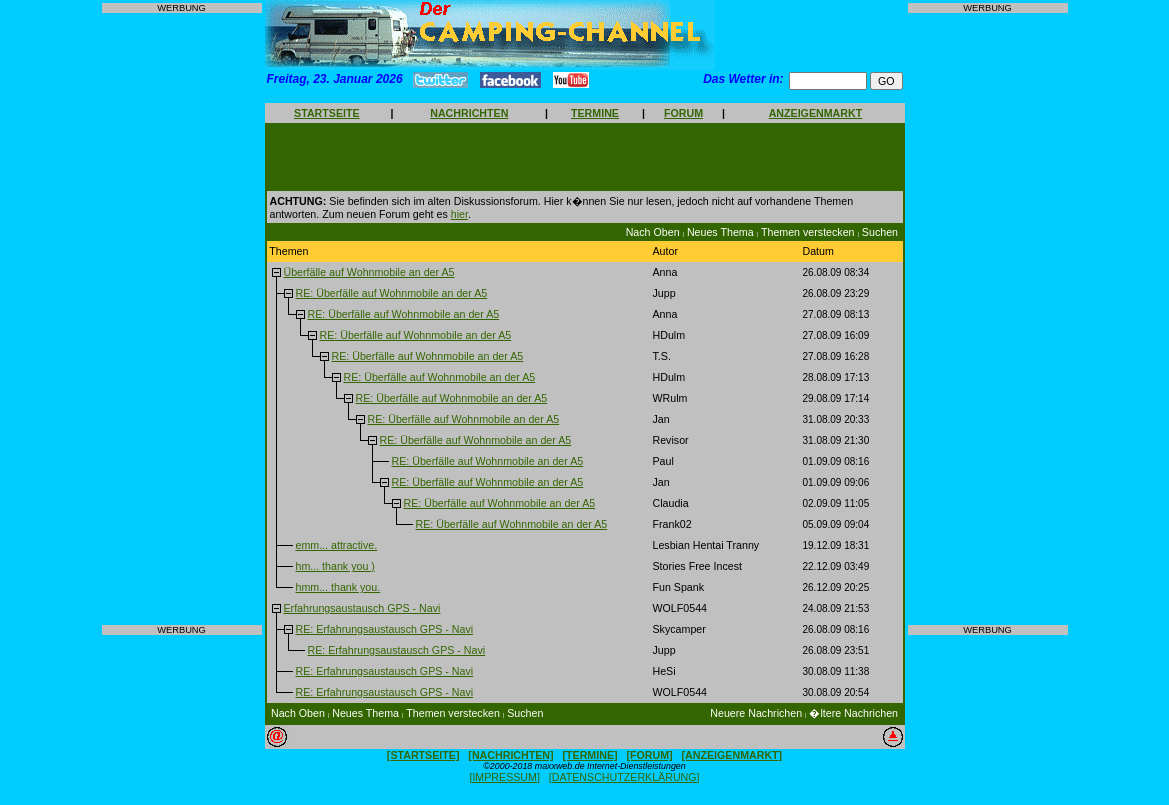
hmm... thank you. (337, 587)
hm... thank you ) (334, 566)
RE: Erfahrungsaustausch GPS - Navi (384, 629)
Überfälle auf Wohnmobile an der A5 (368, 272)
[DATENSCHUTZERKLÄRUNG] (624, 777)
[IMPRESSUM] (504, 777)
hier (459, 214)
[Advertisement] (182, 319)
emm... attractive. (336, 545)
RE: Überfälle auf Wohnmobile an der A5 (391, 293)
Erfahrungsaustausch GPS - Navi (361, 608)
